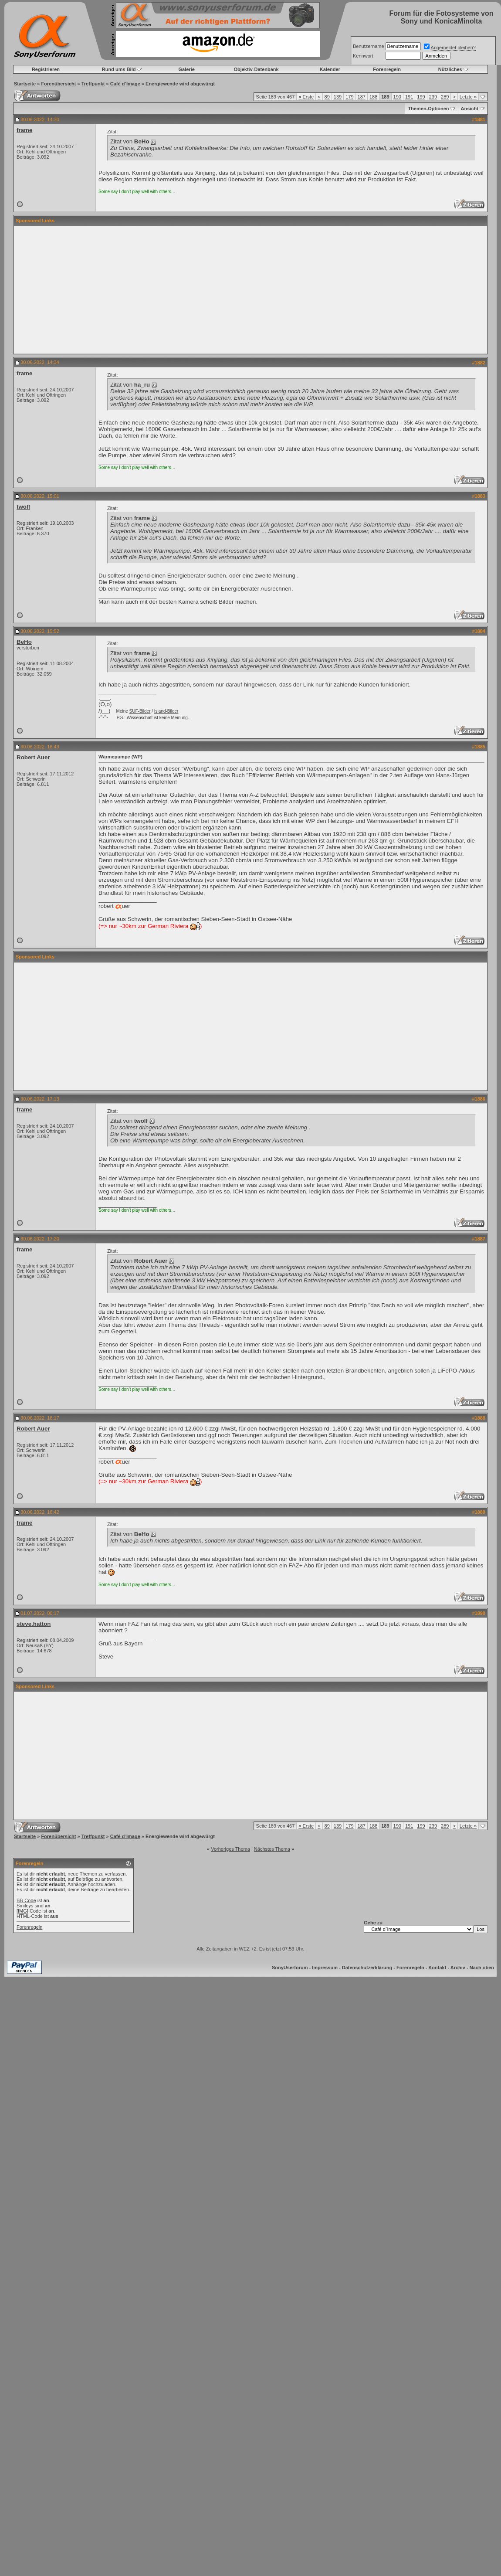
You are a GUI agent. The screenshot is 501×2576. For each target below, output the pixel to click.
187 (362, 96)
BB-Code (26, 1900)
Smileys (25, 1905)
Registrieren (46, 69)
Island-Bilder (166, 711)
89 (327, 96)
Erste (306, 96)
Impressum (325, 1967)
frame (24, 130)
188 (373, 96)
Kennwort (363, 55)
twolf (23, 506)
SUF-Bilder (140, 711)
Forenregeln (387, 69)
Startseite (25, 83)
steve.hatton (34, 1624)
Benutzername (368, 46)
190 (397, 96)
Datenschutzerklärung (367, 1967)
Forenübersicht (58, 83)
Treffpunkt (93, 83)
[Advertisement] (250, 290)
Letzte (468, 96)
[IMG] (22, 1910)
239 (433, 96)
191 (409, 96)
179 (349, 96)
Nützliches (450, 69)
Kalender (330, 69)
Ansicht (469, 108)
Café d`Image (125, 83)
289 (445, 96)
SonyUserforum (290, 1967)
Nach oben (482, 1967)
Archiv (457, 1967)
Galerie (187, 69)
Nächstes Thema (272, 1849)
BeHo (24, 642)
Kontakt (437, 1967)
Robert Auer (33, 757)
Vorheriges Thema (230, 1849)
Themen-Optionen (428, 108)
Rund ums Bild (119, 69)
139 (338, 96)
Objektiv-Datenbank (256, 69)
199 (421, 96)
